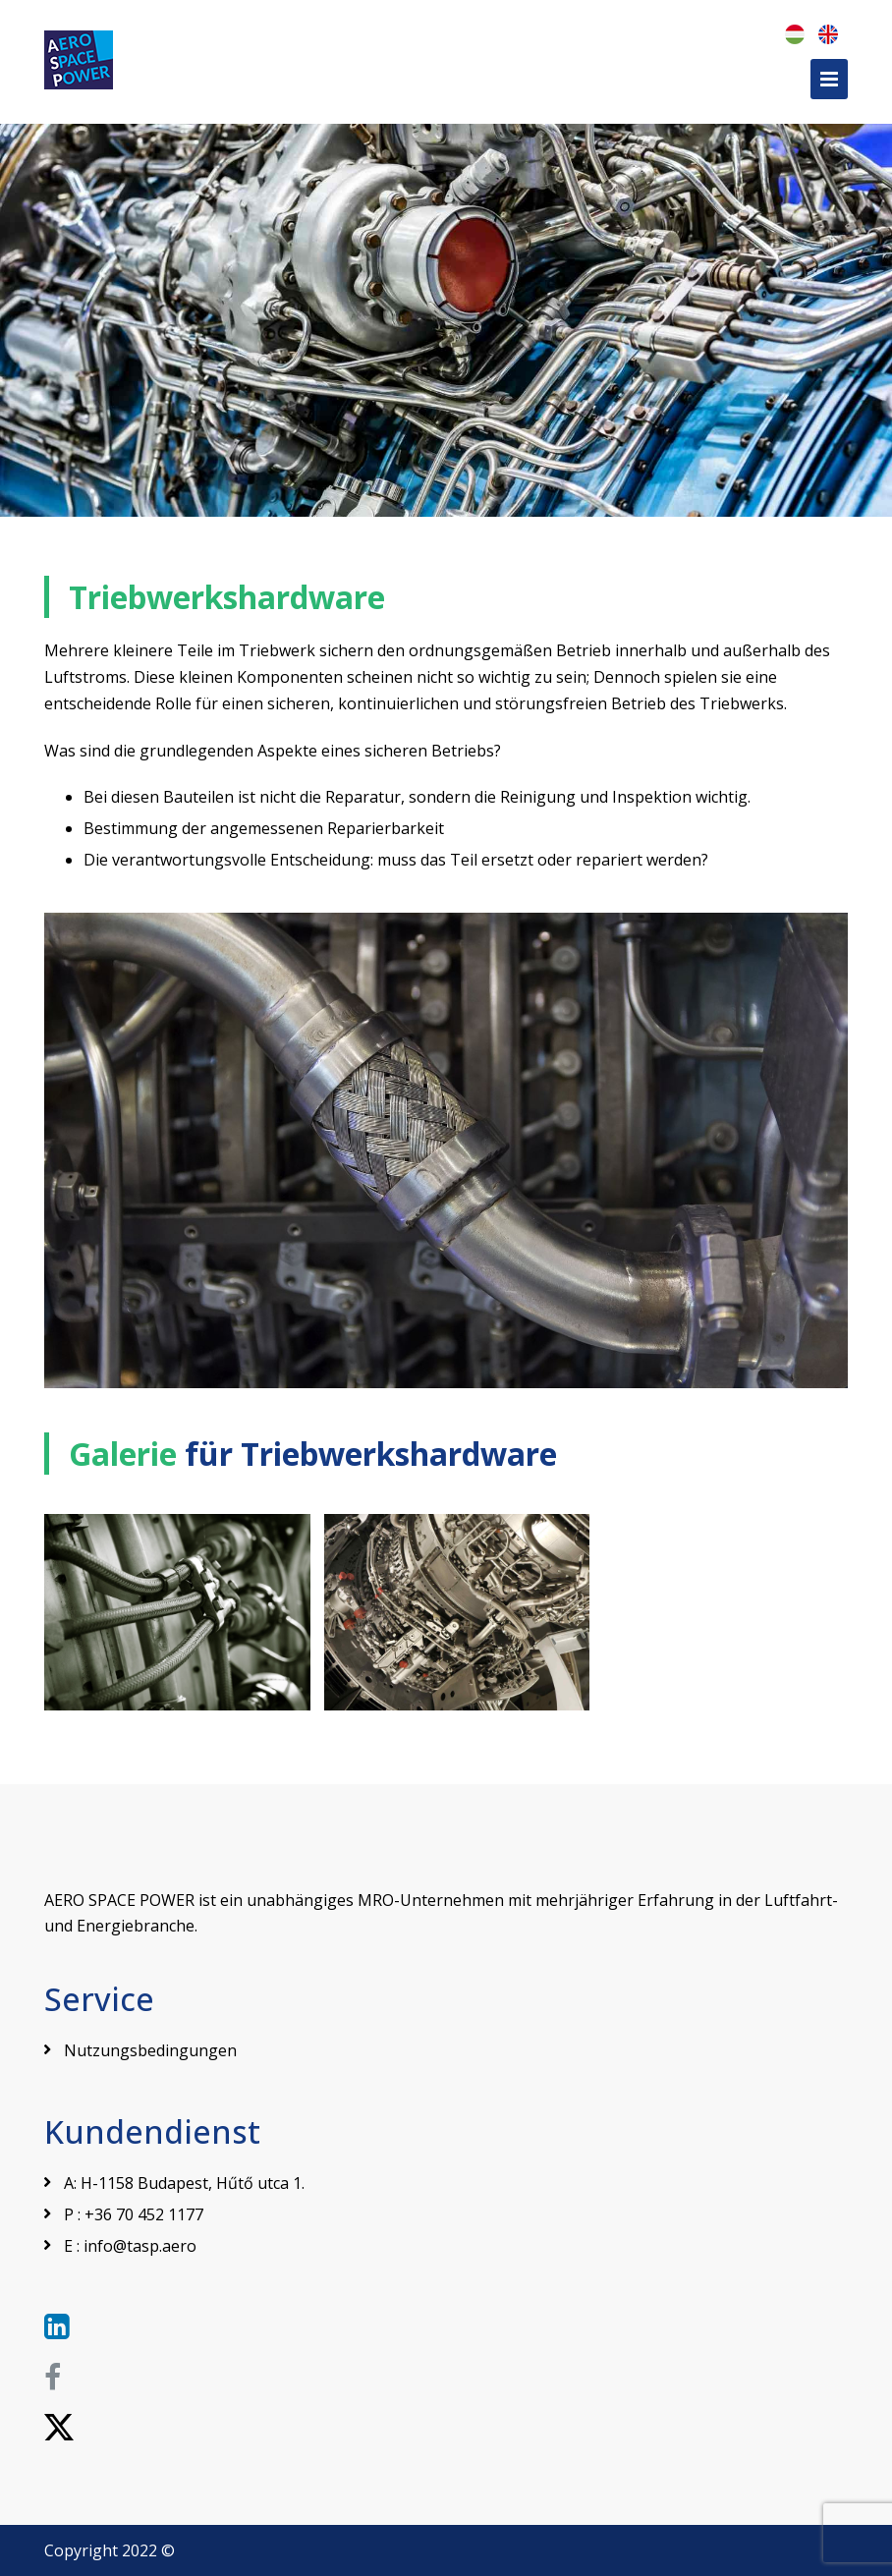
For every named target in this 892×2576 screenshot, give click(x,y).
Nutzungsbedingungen (150, 2050)
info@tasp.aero (140, 2246)
